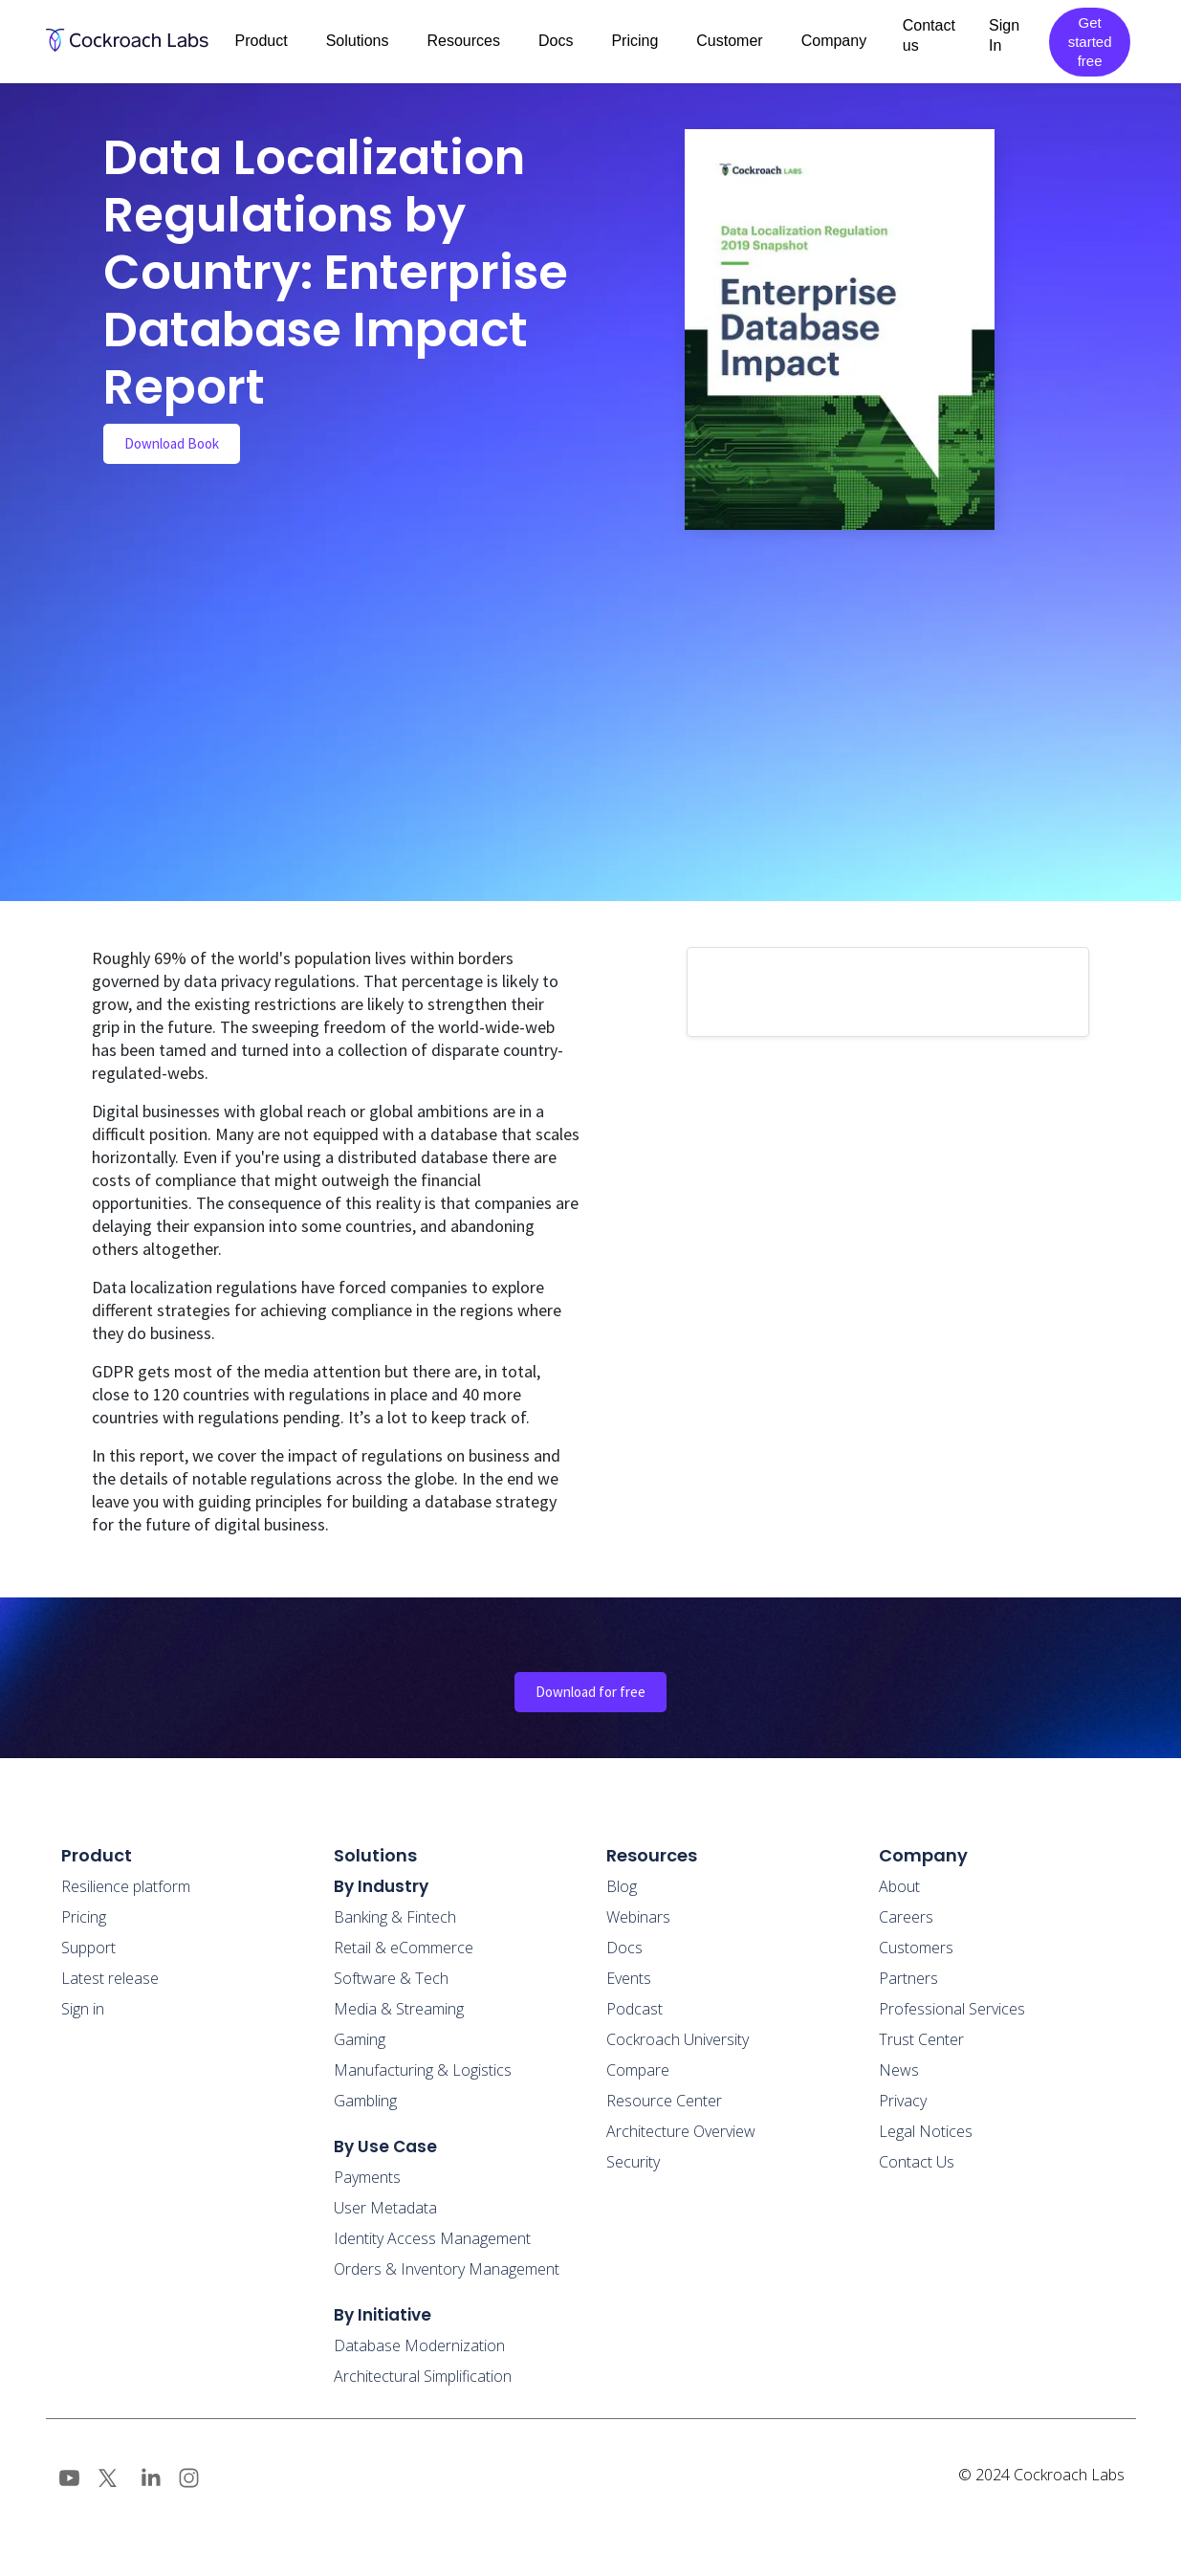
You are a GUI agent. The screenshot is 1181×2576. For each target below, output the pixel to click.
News (899, 2070)
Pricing (634, 41)
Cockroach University (677, 2039)
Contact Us (916, 2161)
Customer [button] (729, 41)
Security (633, 2161)
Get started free (1090, 41)
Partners (908, 1978)
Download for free (590, 1692)
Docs (624, 1947)
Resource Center (664, 2100)
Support (88, 1947)
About (899, 1886)
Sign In (1004, 35)
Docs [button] (555, 41)
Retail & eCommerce (403, 1947)
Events (628, 1978)
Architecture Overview (680, 2131)
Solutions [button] (357, 41)
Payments (367, 2177)
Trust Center (921, 2039)
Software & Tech (391, 1978)
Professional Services (952, 2008)
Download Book (171, 443)
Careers (906, 1916)
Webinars (638, 1916)
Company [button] (833, 41)
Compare (637, 2070)
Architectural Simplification (423, 2376)
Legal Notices (926, 2131)
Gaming (359, 2039)
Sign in (82, 2008)
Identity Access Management (432, 2238)
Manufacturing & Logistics (423, 2070)
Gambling (365, 2100)
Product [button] (261, 41)
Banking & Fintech (395, 1916)
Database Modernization (419, 2345)
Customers (916, 1947)
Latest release (110, 1978)
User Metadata (385, 2207)
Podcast (634, 2008)
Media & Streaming (399, 2008)
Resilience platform (125, 1886)
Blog (621, 1886)
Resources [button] (462, 41)
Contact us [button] (929, 35)
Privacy (903, 2100)
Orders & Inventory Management (446, 2268)
